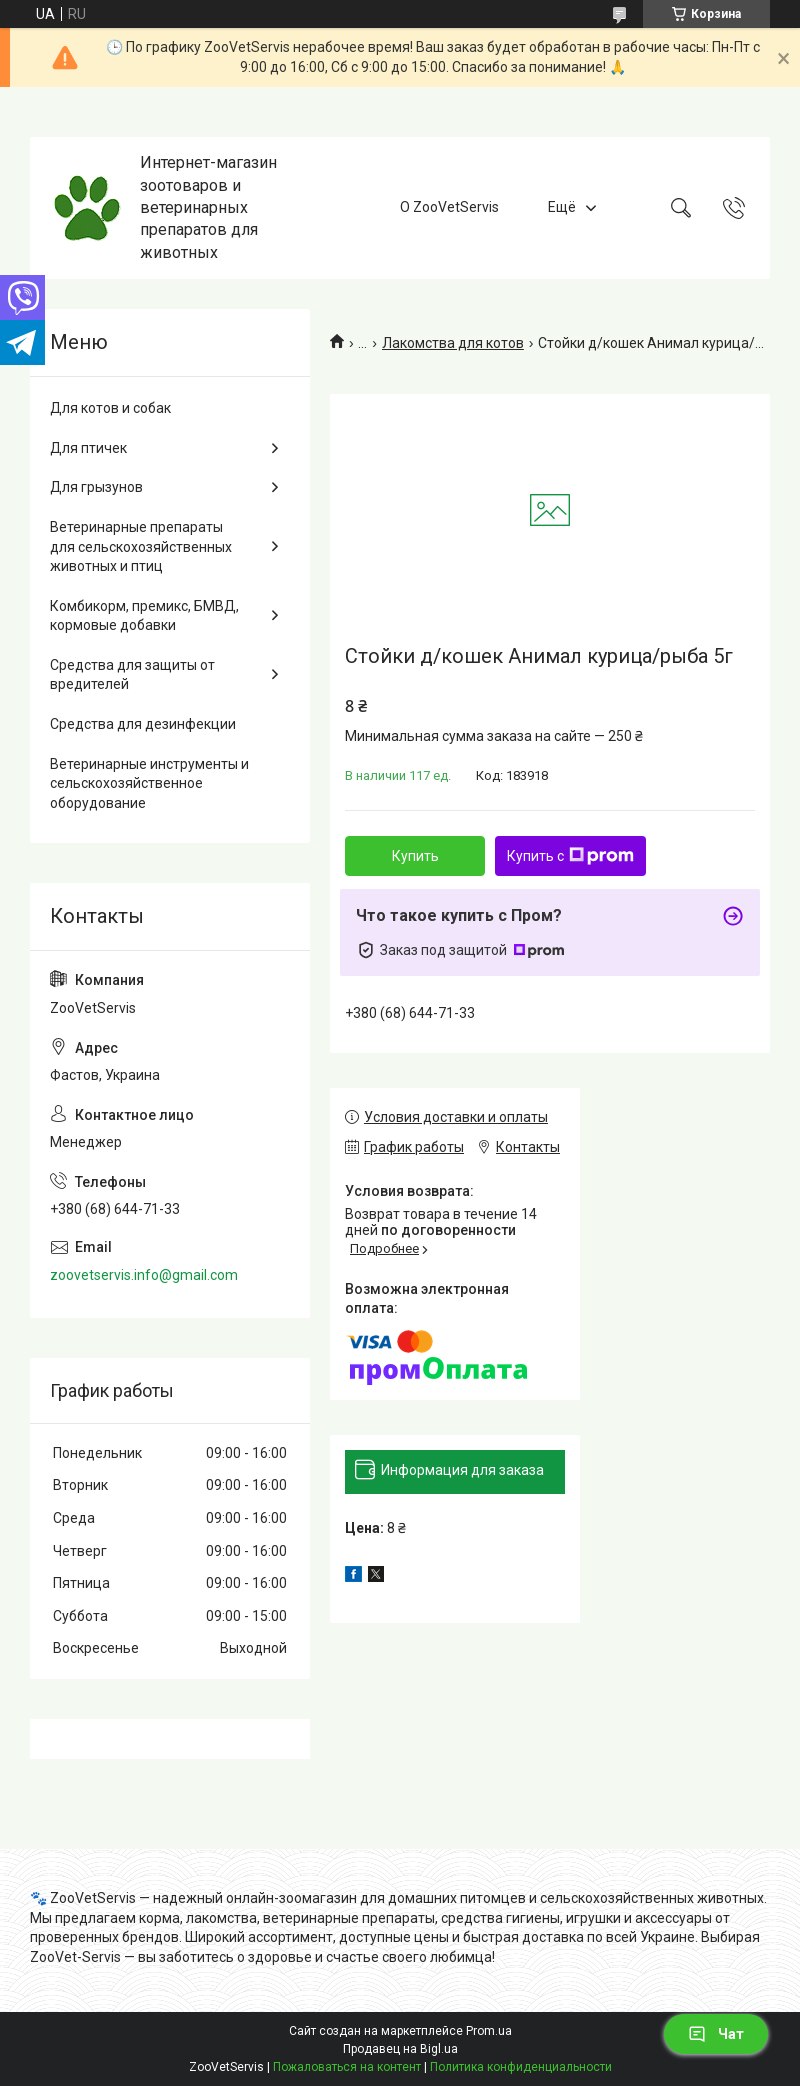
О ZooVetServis (449, 207)
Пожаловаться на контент (347, 2067)
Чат (716, 2034)
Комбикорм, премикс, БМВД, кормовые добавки (144, 616)
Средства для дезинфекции (143, 724)
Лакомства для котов (453, 343)
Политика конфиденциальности (521, 2067)
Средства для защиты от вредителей (132, 675)
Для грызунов (96, 487)
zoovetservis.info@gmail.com (144, 1275)
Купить (415, 856)
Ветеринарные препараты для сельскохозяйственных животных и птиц (141, 546)
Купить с (570, 856)
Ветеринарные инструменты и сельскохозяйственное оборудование (149, 783)
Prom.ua (489, 2031)
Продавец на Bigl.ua (400, 2049)
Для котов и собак (110, 408)
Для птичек (88, 448)
